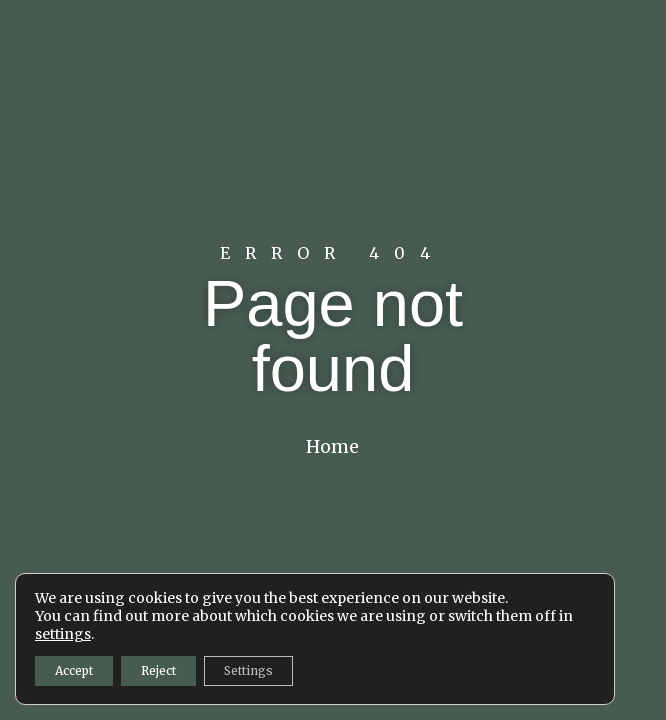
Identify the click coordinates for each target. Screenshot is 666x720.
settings (63, 634)
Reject (158, 670)
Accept (74, 670)
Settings (248, 670)
